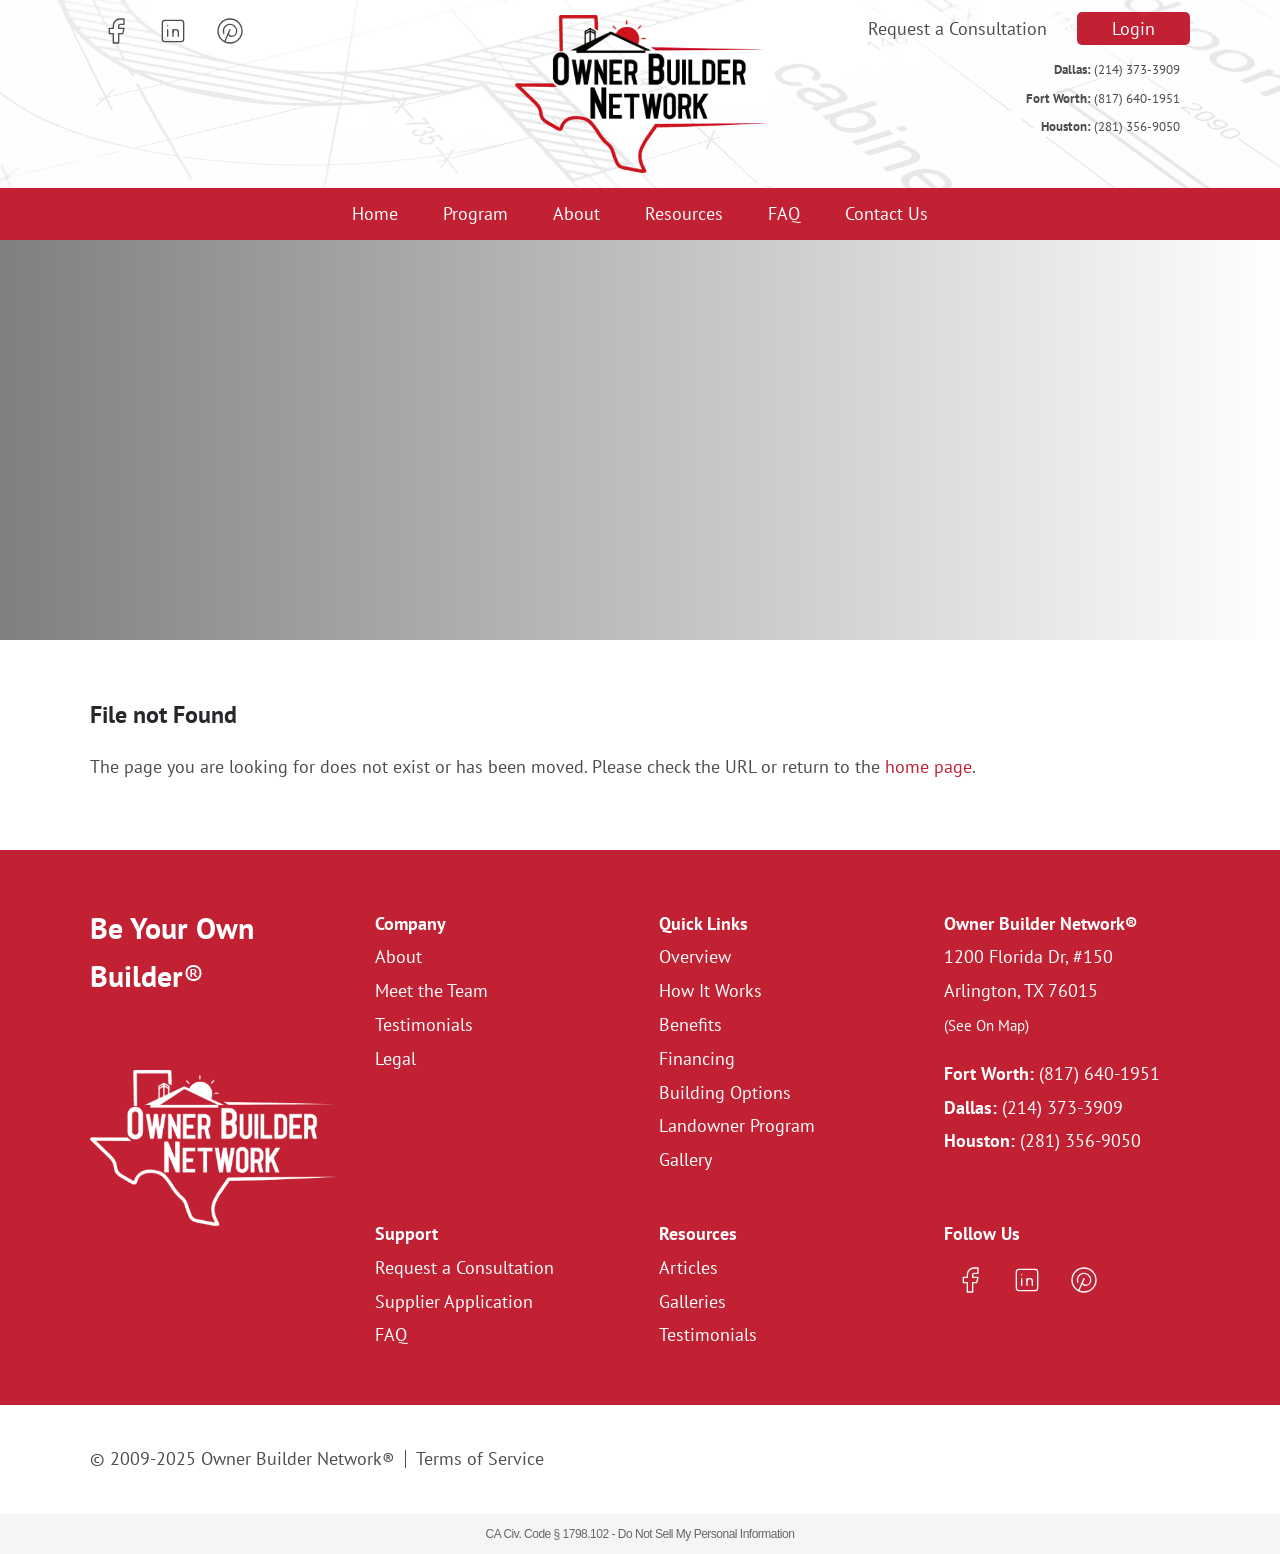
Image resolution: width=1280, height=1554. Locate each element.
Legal (395, 1058)
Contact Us (886, 213)
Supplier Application (454, 1301)
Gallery (685, 1159)
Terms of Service (480, 1458)
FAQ (784, 213)
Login (1133, 28)
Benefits (690, 1024)
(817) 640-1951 (1103, 98)
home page (928, 766)
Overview (695, 956)
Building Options (725, 1092)
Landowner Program (737, 1125)
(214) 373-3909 (1117, 69)
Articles (688, 1267)
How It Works (710, 990)
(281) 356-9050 (1110, 126)
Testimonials (424, 1024)
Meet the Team (431, 990)
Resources (684, 213)
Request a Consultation (957, 28)
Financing (697, 1058)
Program (475, 213)
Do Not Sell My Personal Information (706, 1534)
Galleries (692, 1301)
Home (375, 213)
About (576, 213)
